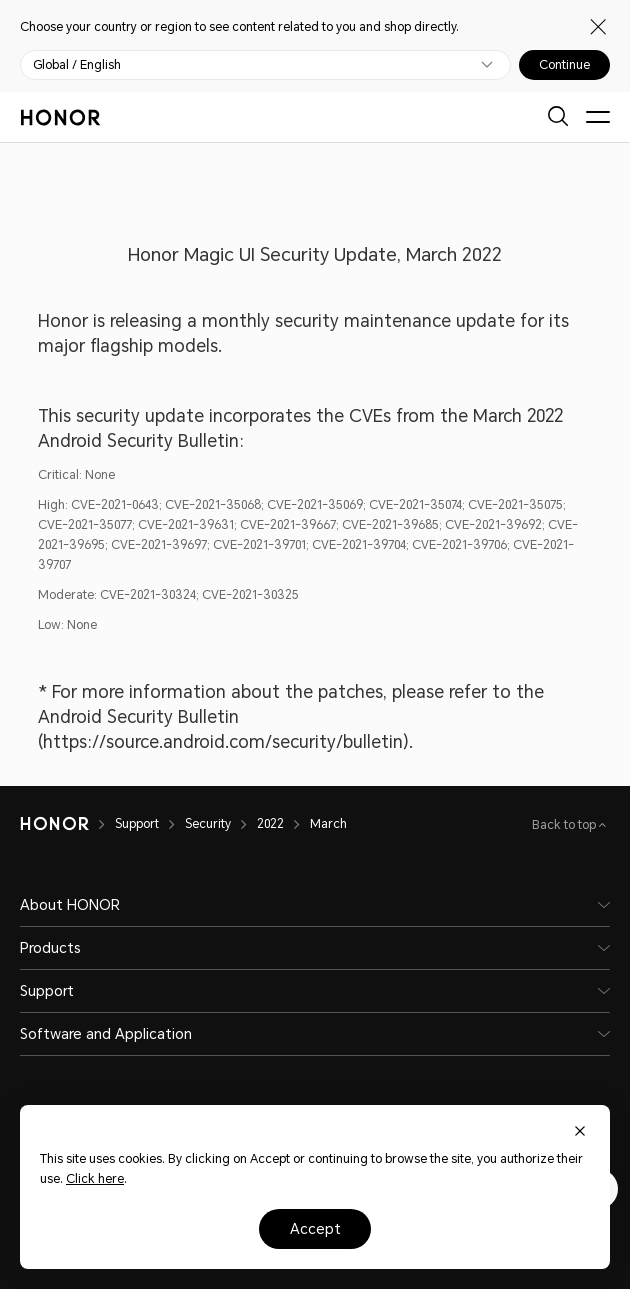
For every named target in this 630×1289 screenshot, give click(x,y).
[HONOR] (54, 824)
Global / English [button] (77, 65)
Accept (315, 1229)
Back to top (565, 825)
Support (137, 824)
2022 (270, 824)
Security (208, 824)
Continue (564, 65)
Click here (95, 1179)
